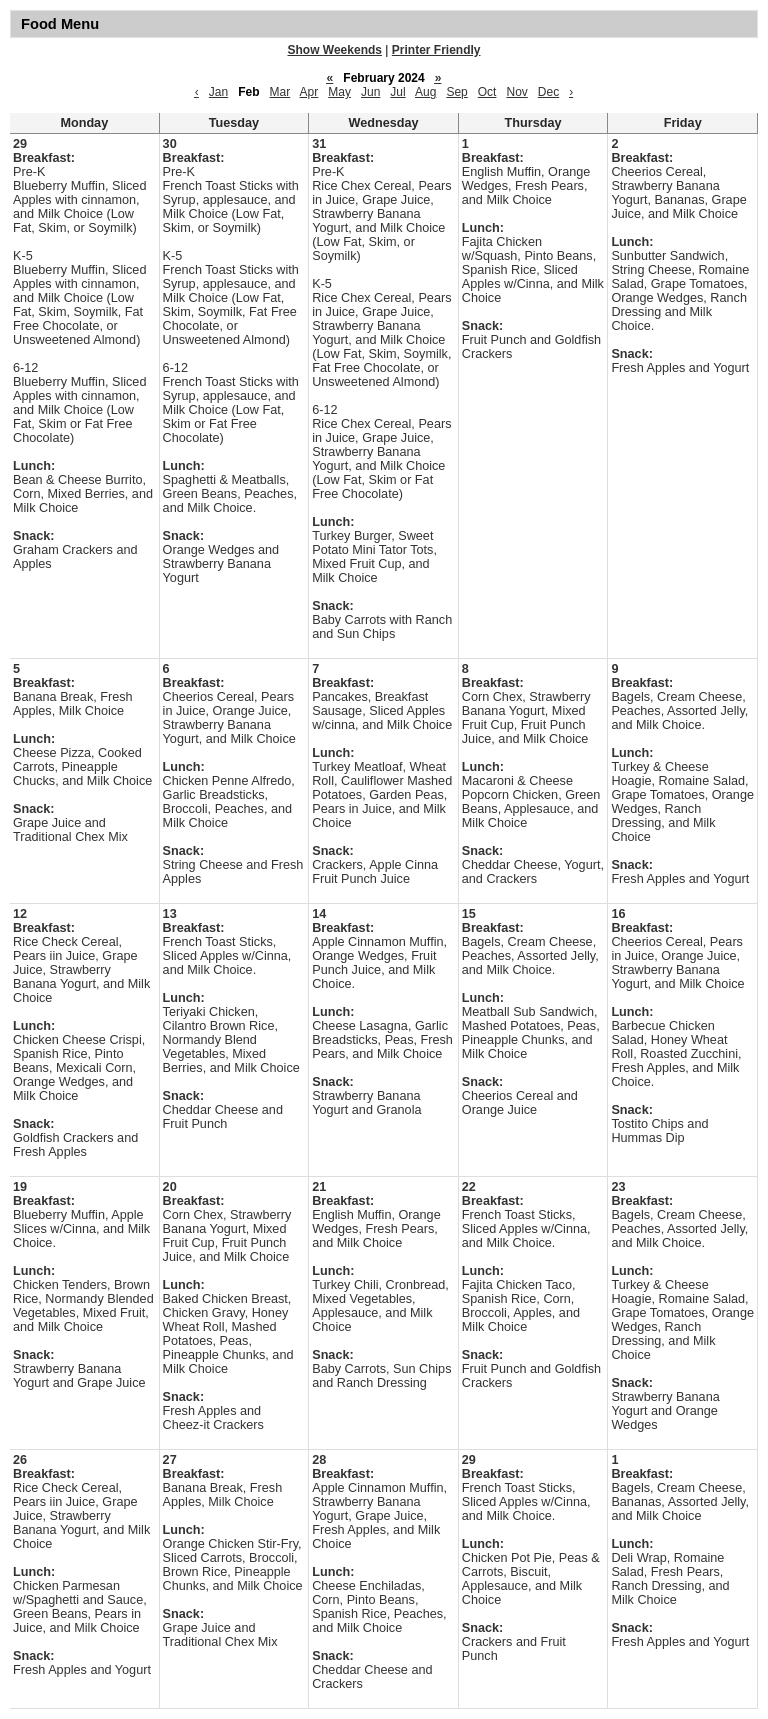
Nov (516, 92)
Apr (309, 92)
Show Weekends (335, 50)
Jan (218, 92)
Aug (425, 92)
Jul (397, 92)
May (339, 92)
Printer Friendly (436, 50)
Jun (370, 92)
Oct (487, 92)
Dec (548, 92)
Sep (456, 92)
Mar (280, 92)
